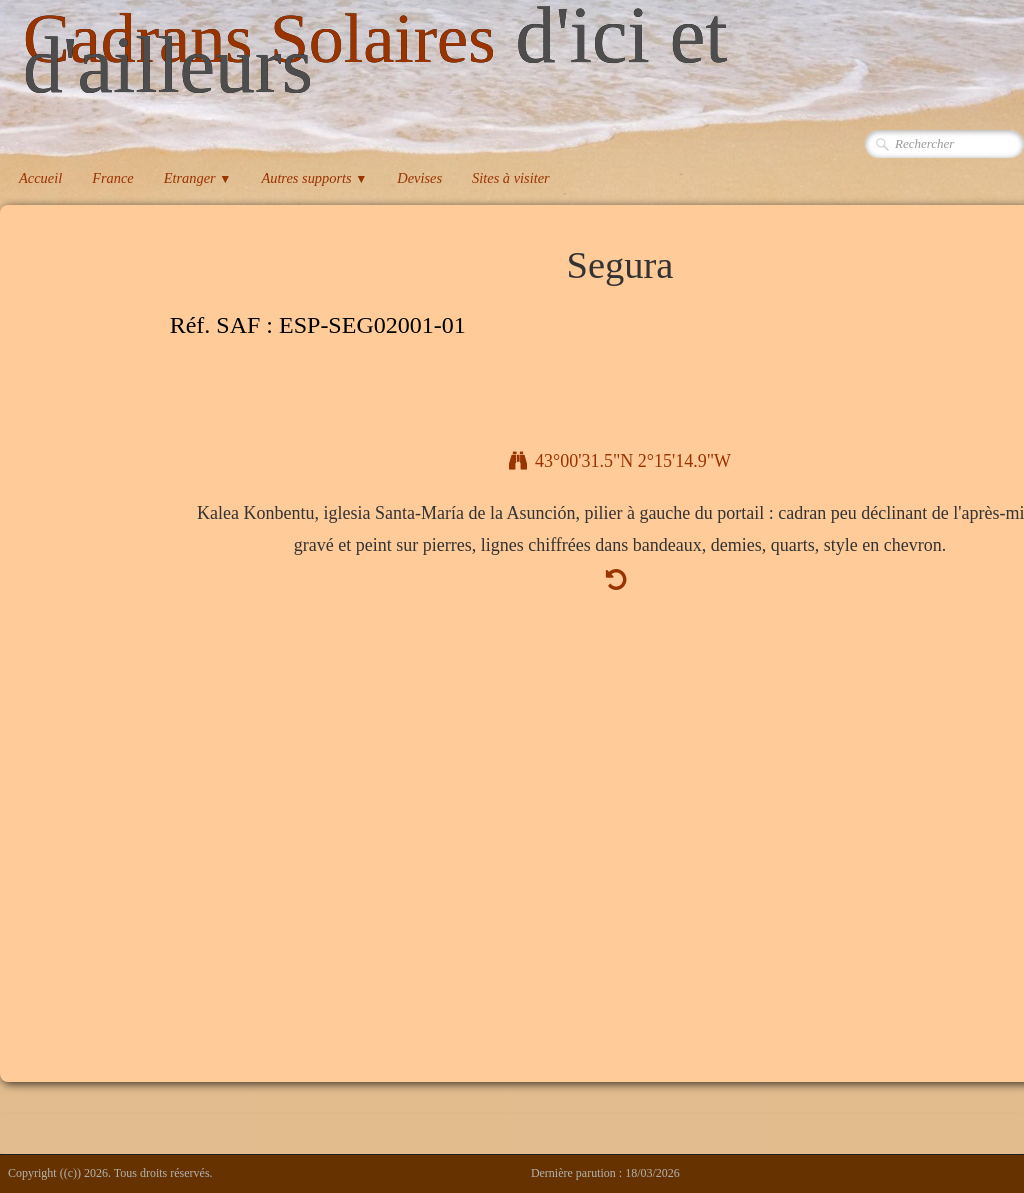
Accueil (40, 178)
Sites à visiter (511, 178)
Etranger (198, 178)
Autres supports (314, 178)
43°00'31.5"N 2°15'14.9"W (620, 461)
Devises (419, 178)
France (113, 178)
